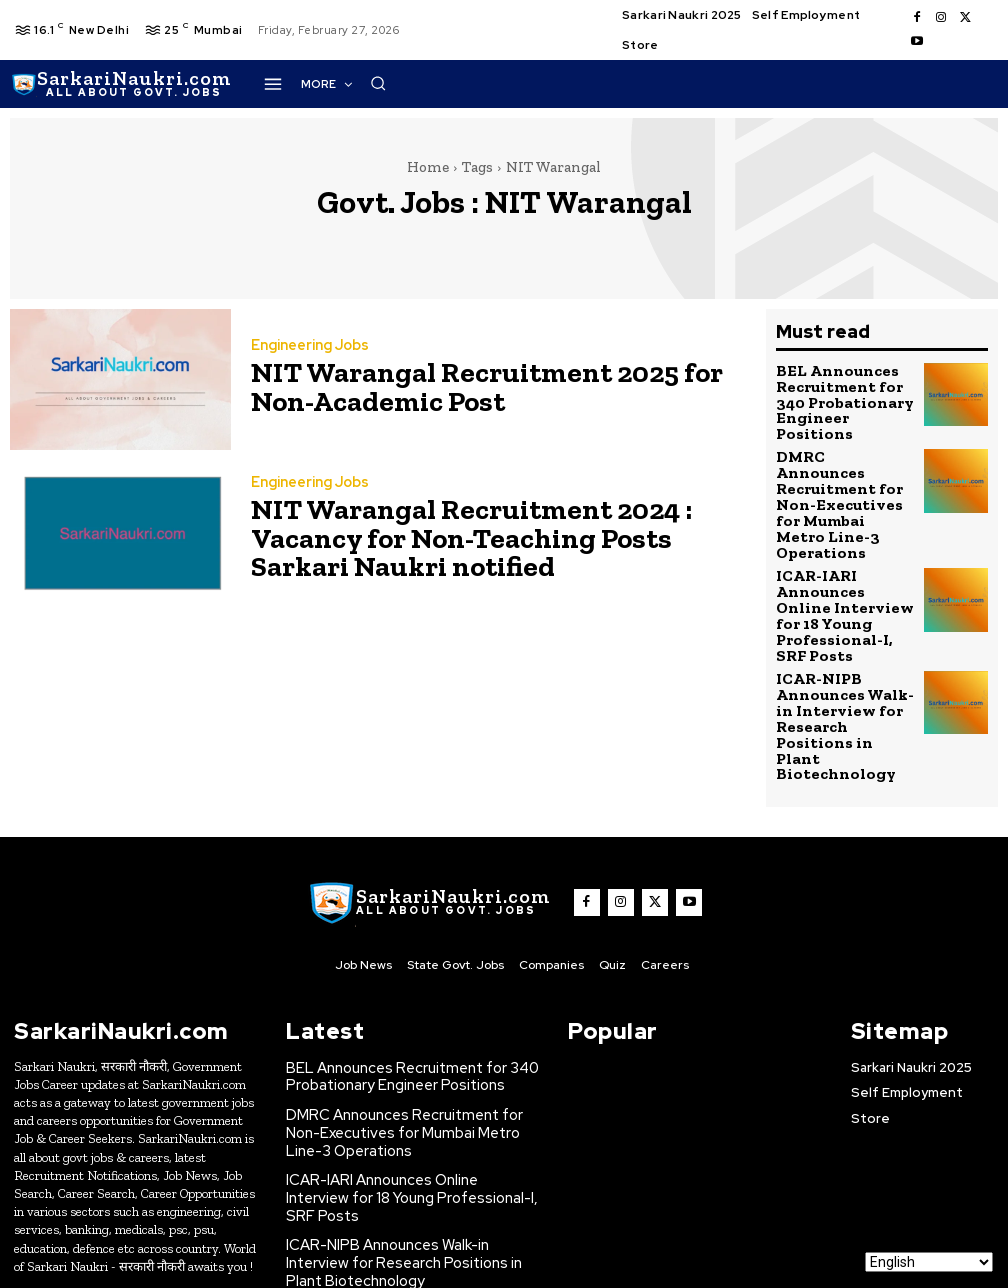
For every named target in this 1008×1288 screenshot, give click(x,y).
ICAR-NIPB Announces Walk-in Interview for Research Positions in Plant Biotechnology (841, 620)
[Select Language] (929, 1262)
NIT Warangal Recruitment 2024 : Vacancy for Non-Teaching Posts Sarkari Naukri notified (487, 536)
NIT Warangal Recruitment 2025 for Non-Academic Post (479, 385)
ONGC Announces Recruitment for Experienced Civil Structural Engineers (405, 1158)
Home (428, 167)
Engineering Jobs (308, 349)
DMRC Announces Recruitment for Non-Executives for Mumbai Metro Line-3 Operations (843, 465)
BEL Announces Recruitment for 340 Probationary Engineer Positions (843, 392)
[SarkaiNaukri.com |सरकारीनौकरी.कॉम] (121, 84)
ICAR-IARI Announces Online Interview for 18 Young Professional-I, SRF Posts (844, 539)
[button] (782, 83)
